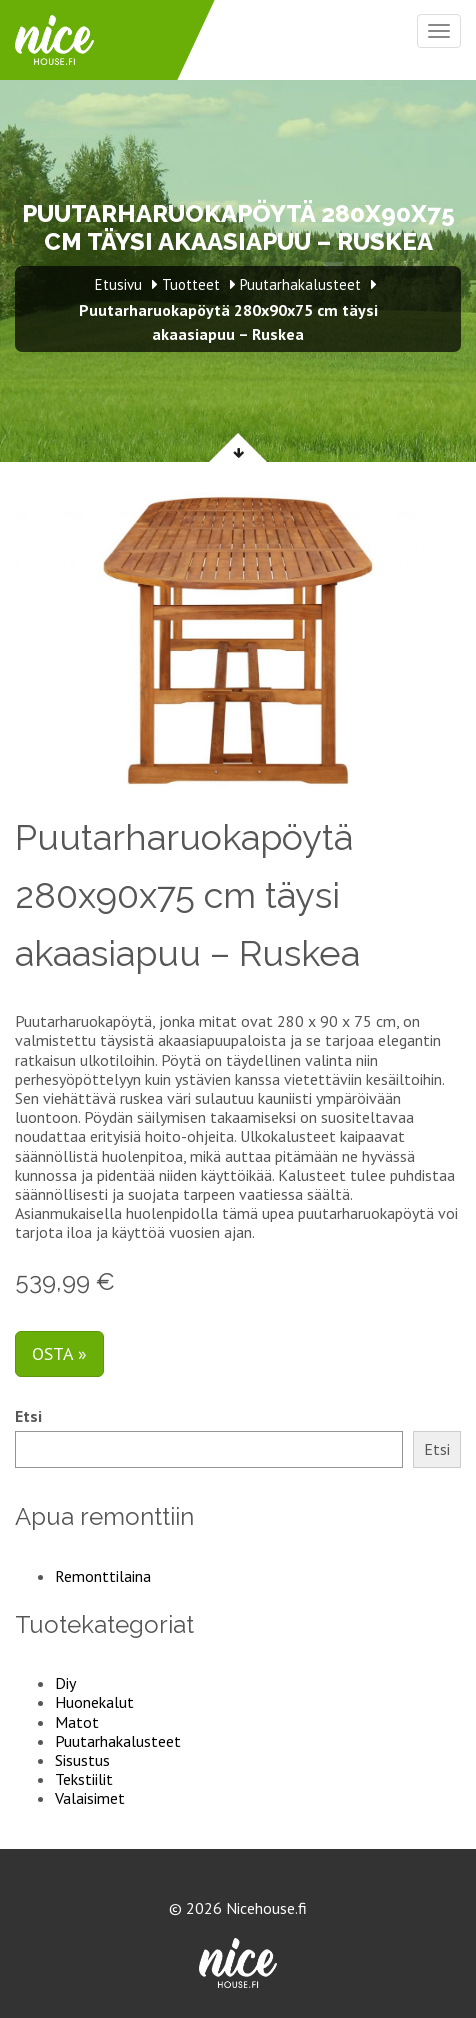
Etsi (28, 1416)
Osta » (59, 1353)
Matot (77, 1722)
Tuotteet (191, 284)
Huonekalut (94, 1702)
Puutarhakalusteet (118, 1741)
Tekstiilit (84, 1779)
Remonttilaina (103, 1576)
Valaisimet (90, 1798)
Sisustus (82, 1760)
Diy (65, 1683)
